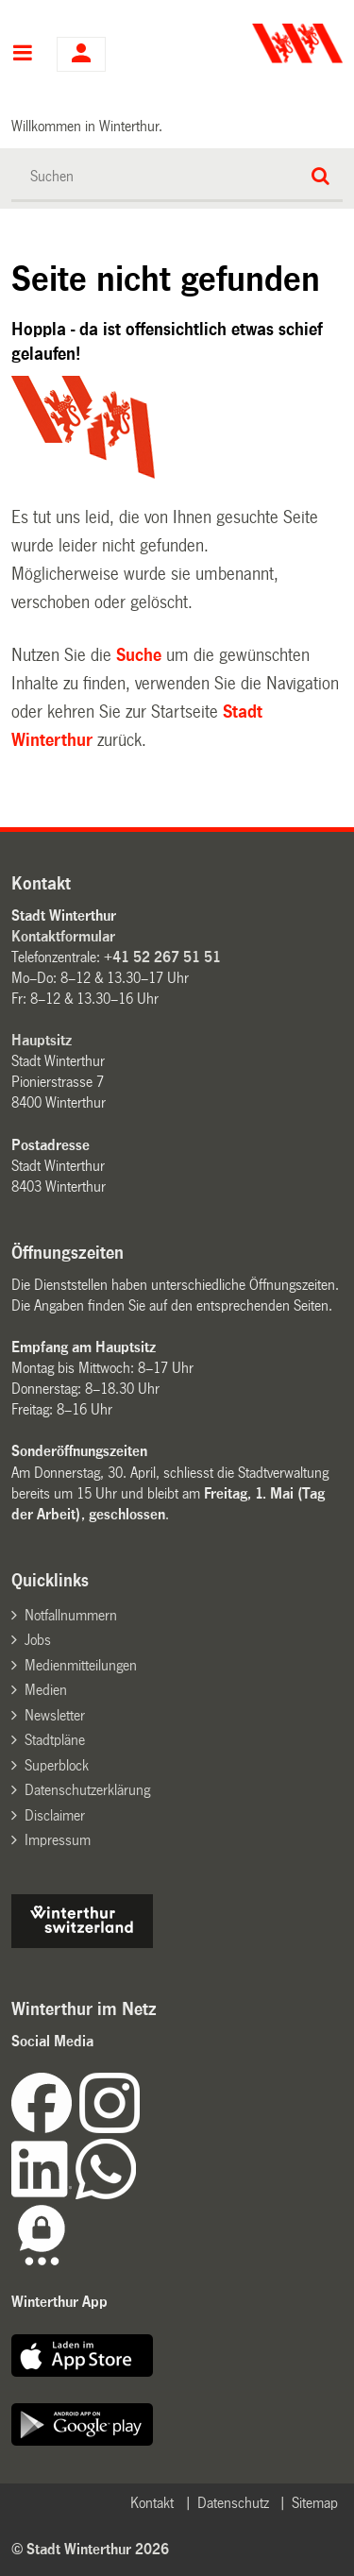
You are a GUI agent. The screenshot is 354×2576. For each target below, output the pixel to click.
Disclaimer (55, 1815)
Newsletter (55, 1715)
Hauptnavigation (22, 55)
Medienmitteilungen (81, 1665)
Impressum (58, 1840)
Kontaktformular (63, 936)
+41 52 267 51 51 (162, 957)
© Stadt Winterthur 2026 (90, 2549)
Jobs (38, 1640)
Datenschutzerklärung (87, 1790)
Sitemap (315, 2503)
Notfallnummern (71, 1615)
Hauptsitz (41, 1040)
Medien (46, 1690)
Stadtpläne (55, 1740)
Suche (138, 655)
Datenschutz (233, 2503)
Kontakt (152, 2503)
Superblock (57, 1765)
